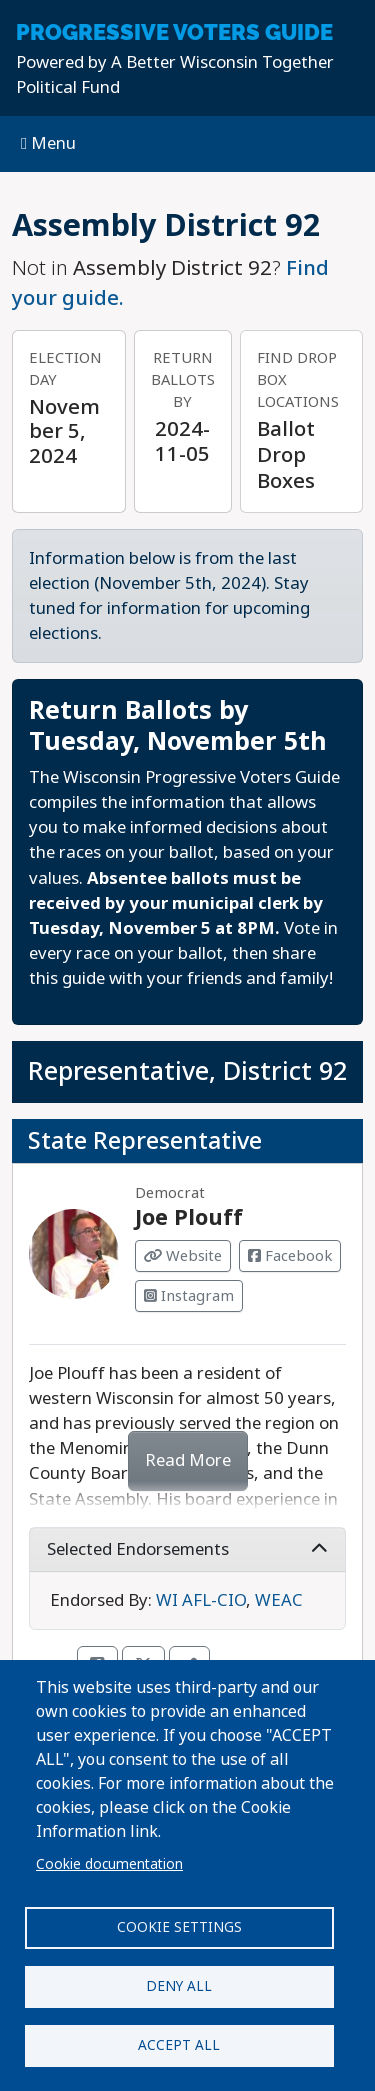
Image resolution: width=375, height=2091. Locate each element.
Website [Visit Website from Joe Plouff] (183, 1256)
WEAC (279, 1600)
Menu (48, 143)
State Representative (145, 1141)
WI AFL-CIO (201, 1600)
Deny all (179, 1986)
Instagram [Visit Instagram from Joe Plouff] (189, 1296)
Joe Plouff (189, 1218)
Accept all (179, 2045)
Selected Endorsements (187, 1549)
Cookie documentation (109, 1864)
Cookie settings (179, 1927)
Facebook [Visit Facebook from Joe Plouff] (290, 1256)
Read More (188, 1460)
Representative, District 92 (187, 1071)
